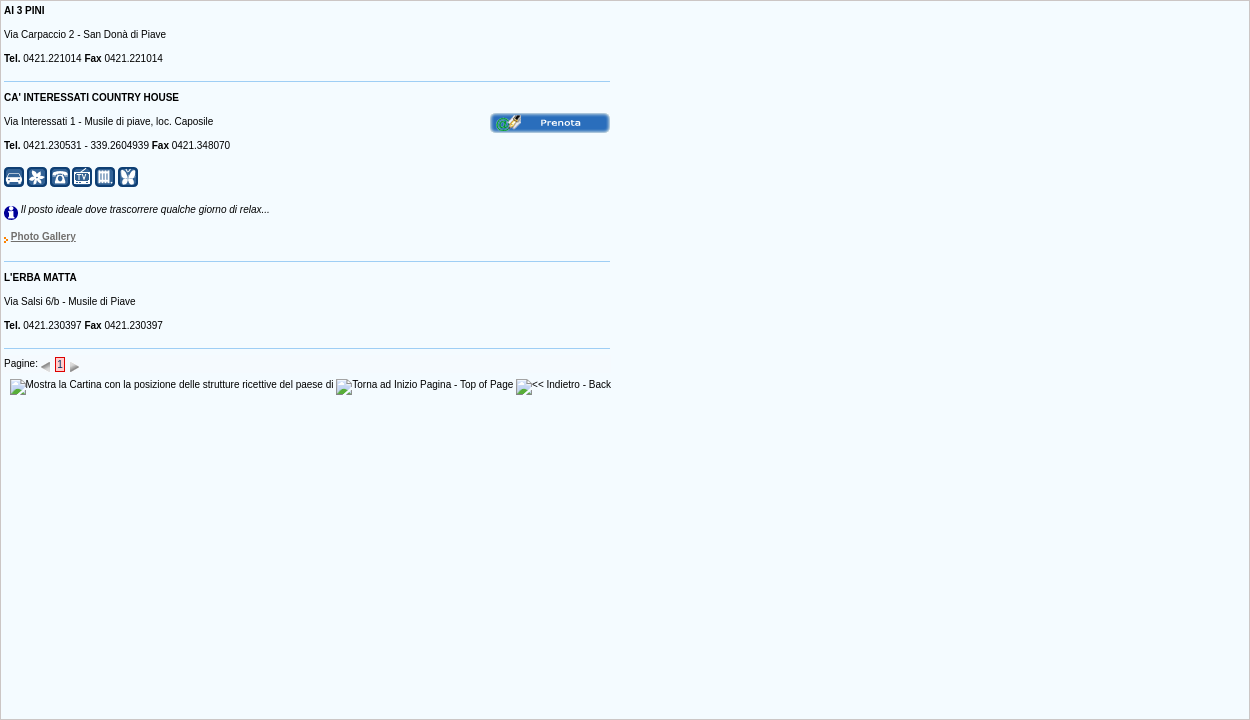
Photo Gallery (43, 236)
